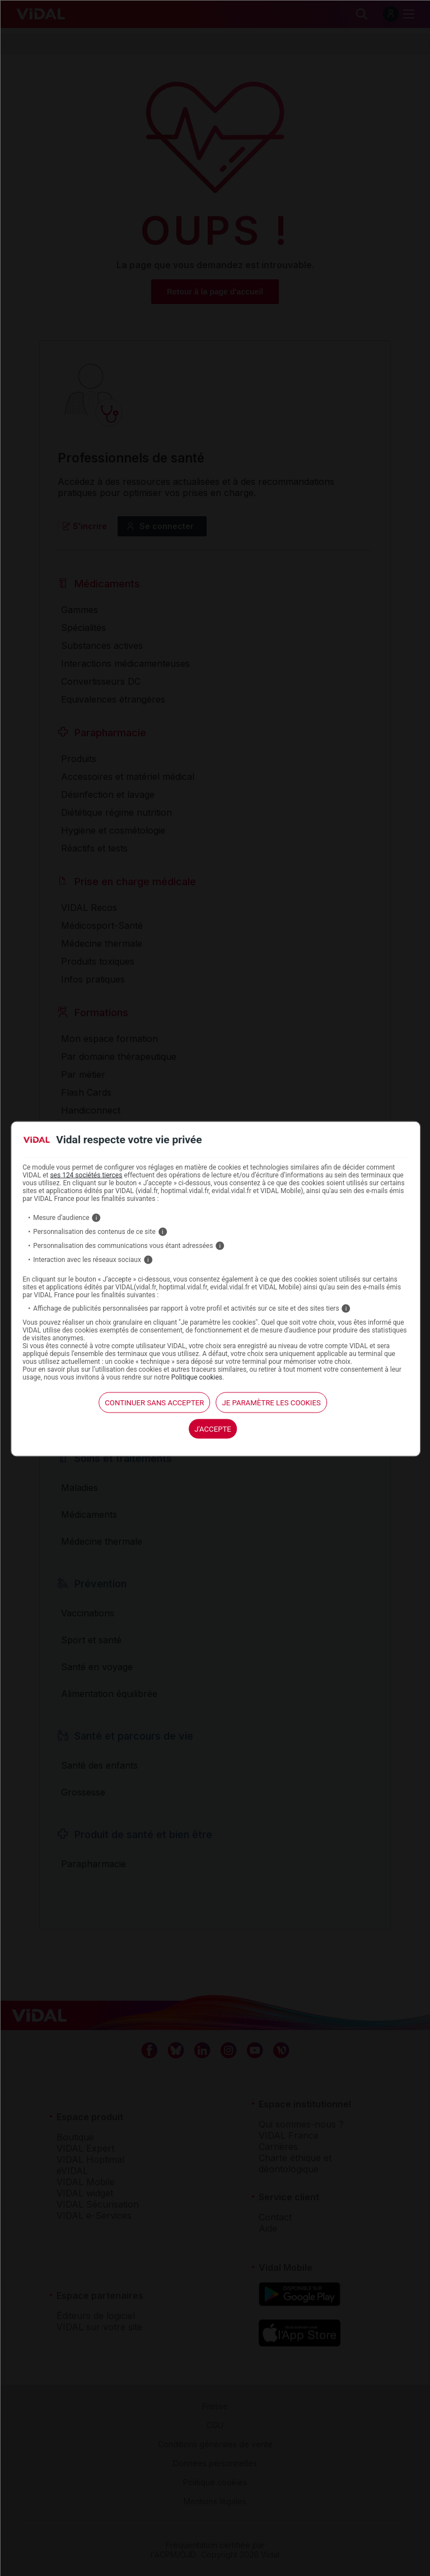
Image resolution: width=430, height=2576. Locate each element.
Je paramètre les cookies (271, 1402)
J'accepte (212, 1428)
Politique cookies (196, 1377)
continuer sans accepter (154, 1402)
